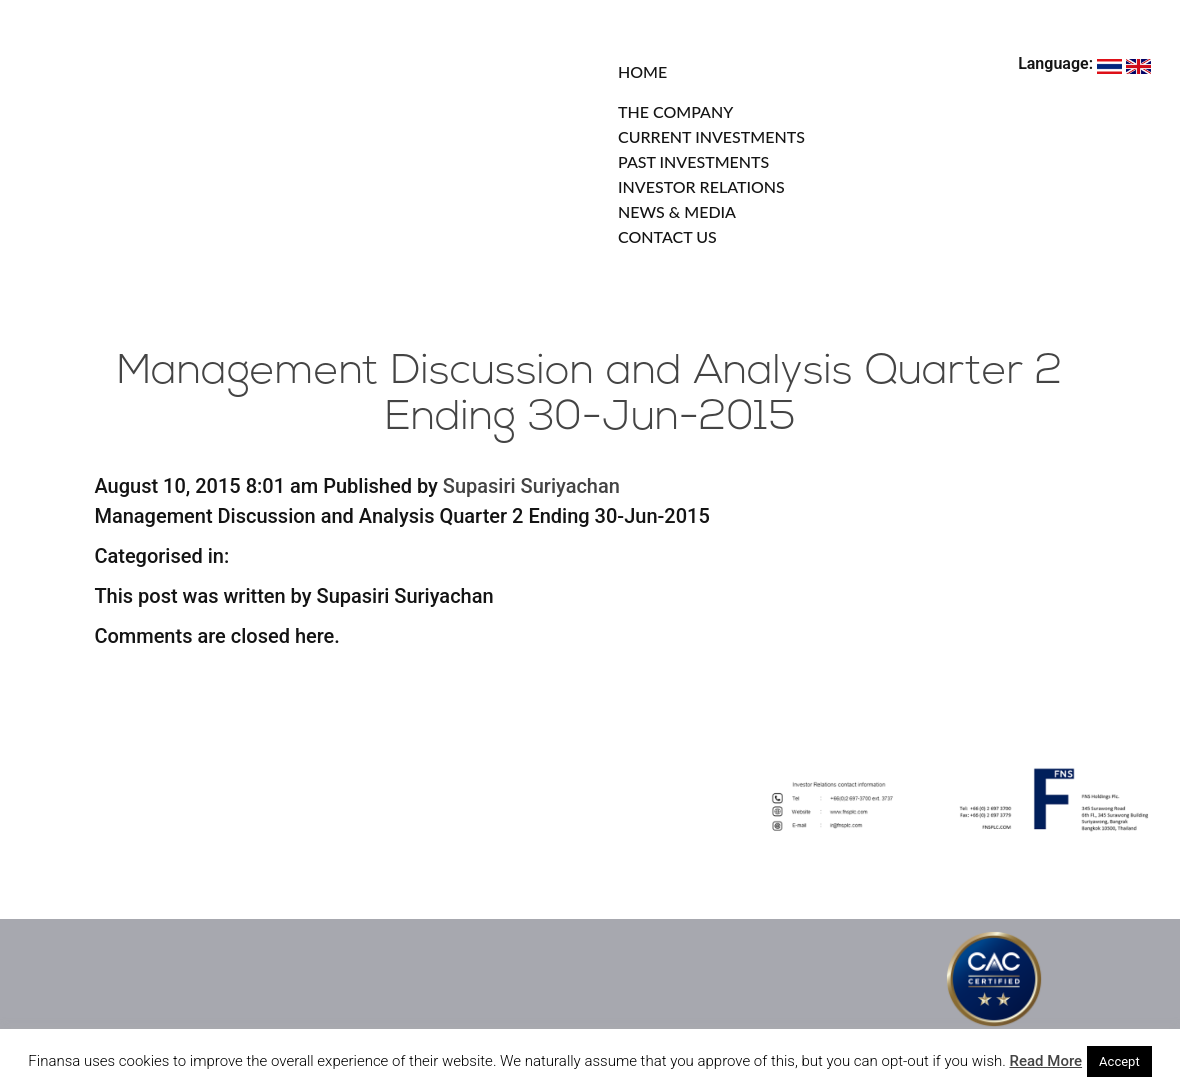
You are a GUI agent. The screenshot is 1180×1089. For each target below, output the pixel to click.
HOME (642, 71)
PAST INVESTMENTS (693, 161)
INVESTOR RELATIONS (701, 186)
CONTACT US (667, 236)
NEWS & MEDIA (677, 211)
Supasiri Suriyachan (531, 486)
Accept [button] (1119, 1061)
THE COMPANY (675, 111)
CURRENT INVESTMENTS (711, 136)
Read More (1046, 1061)
